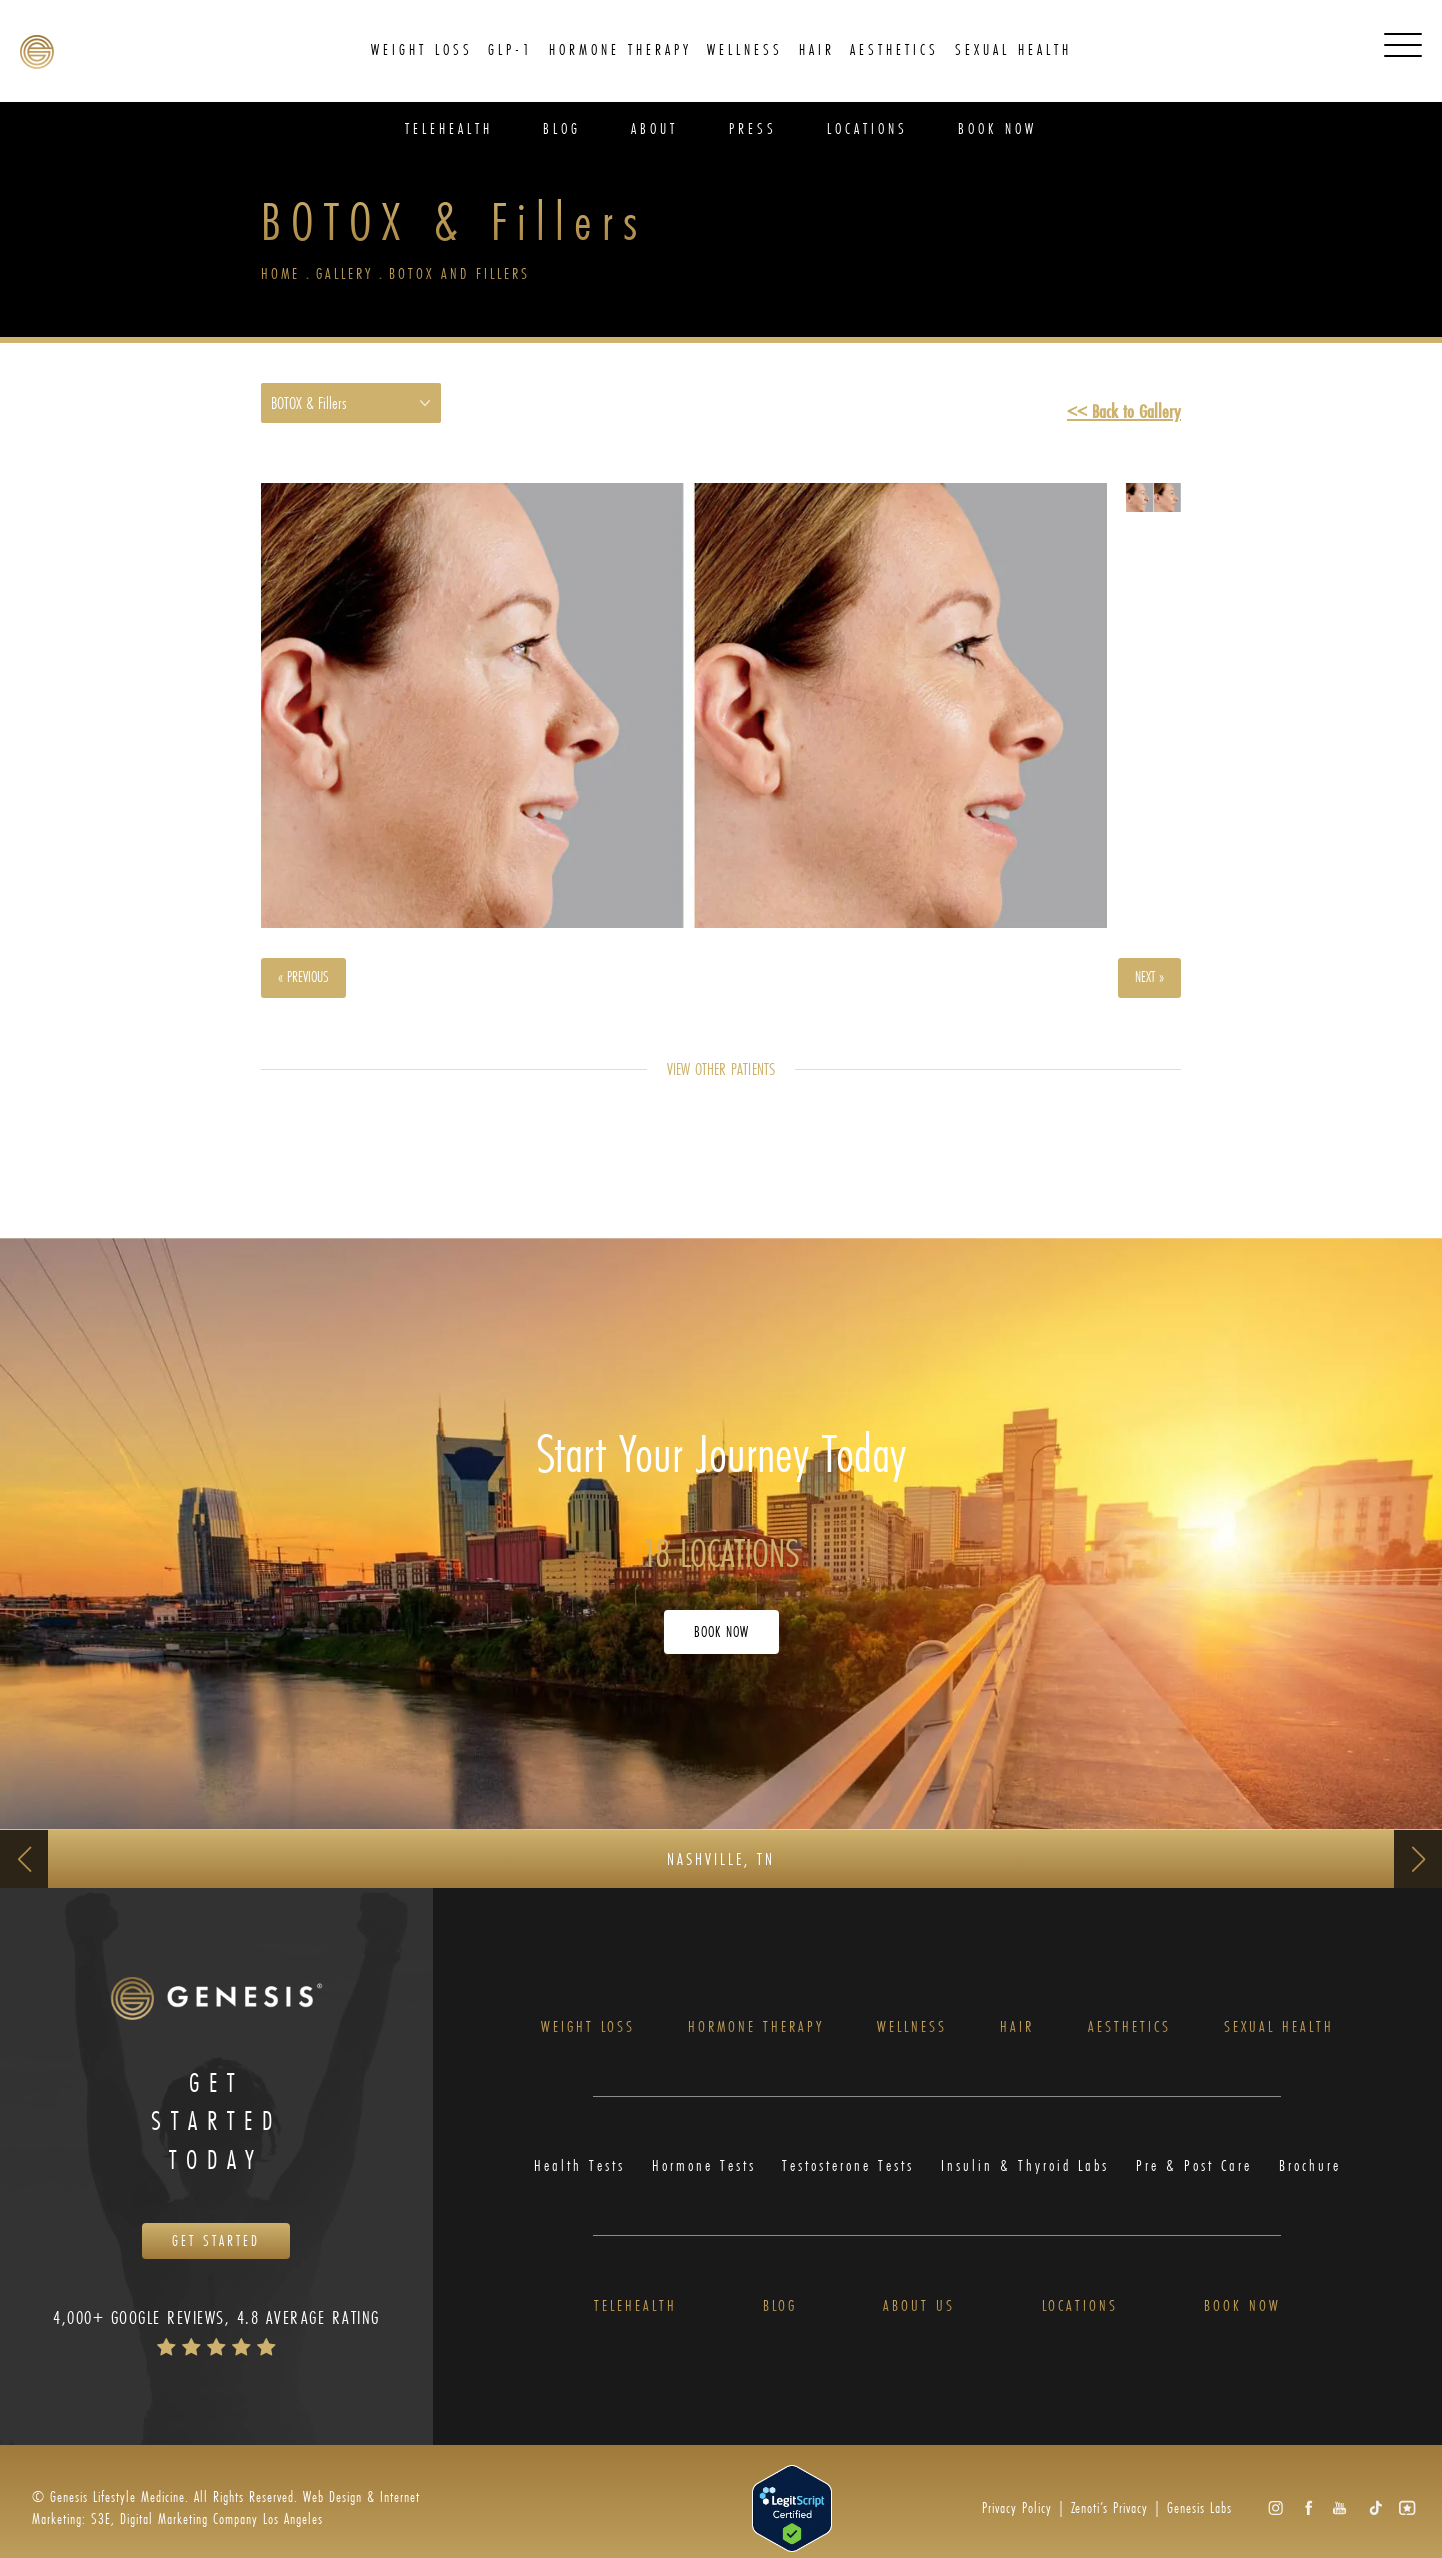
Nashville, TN (721, 1864)
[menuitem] (422, 50)
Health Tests (575, 2177)
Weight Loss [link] (422, 49)
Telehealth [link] (449, 128)
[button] (1275, 2522)
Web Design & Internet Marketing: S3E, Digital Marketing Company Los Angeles (226, 2521)
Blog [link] (562, 128)
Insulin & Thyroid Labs (1029, 2177)
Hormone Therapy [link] (620, 49)
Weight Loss (586, 2035)
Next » (1145, 983)
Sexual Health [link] (1013, 49)
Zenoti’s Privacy (1109, 2521)
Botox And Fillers (468, 274)
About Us (918, 2318)
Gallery (348, 274)
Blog (780, 2318)
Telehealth (634, 2318)
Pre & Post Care (1198, 2177)
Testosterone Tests (849, 2177)
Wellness (916, 2035)
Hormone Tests (699, 2177)
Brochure (1314, 2177)
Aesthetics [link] (894, 49)
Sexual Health (1281, 2035)
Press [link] (753, 128)
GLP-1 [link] (510, 49)
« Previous (311, 983)
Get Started (216, 2255)
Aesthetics (1130, 2035)
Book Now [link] (997, 128)
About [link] (654, 128)
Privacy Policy (1017, 2521)
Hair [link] (817, 49)
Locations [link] (867, 128)
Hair (1020, 2035)
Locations (1079, 2318)
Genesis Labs (1199, 2521)
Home (281, 274)
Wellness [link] (745, 49)
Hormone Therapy (757, 2035)
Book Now (721, 1638)
